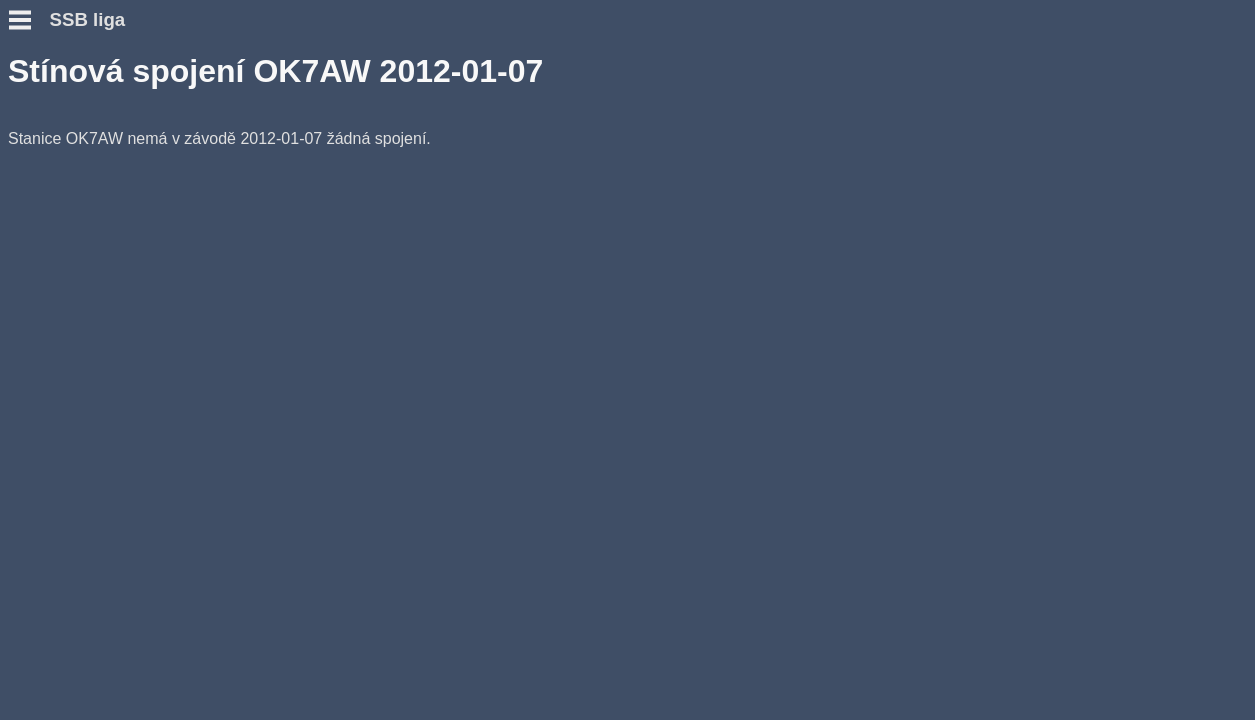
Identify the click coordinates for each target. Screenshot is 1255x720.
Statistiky (43, 274)
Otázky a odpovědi (78, 155)
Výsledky (42, 256)
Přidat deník (54, 220)
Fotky (29, 310)
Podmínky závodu (76, 137)
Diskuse (38, 292)
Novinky (39, 119)
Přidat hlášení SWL (80, 238)
